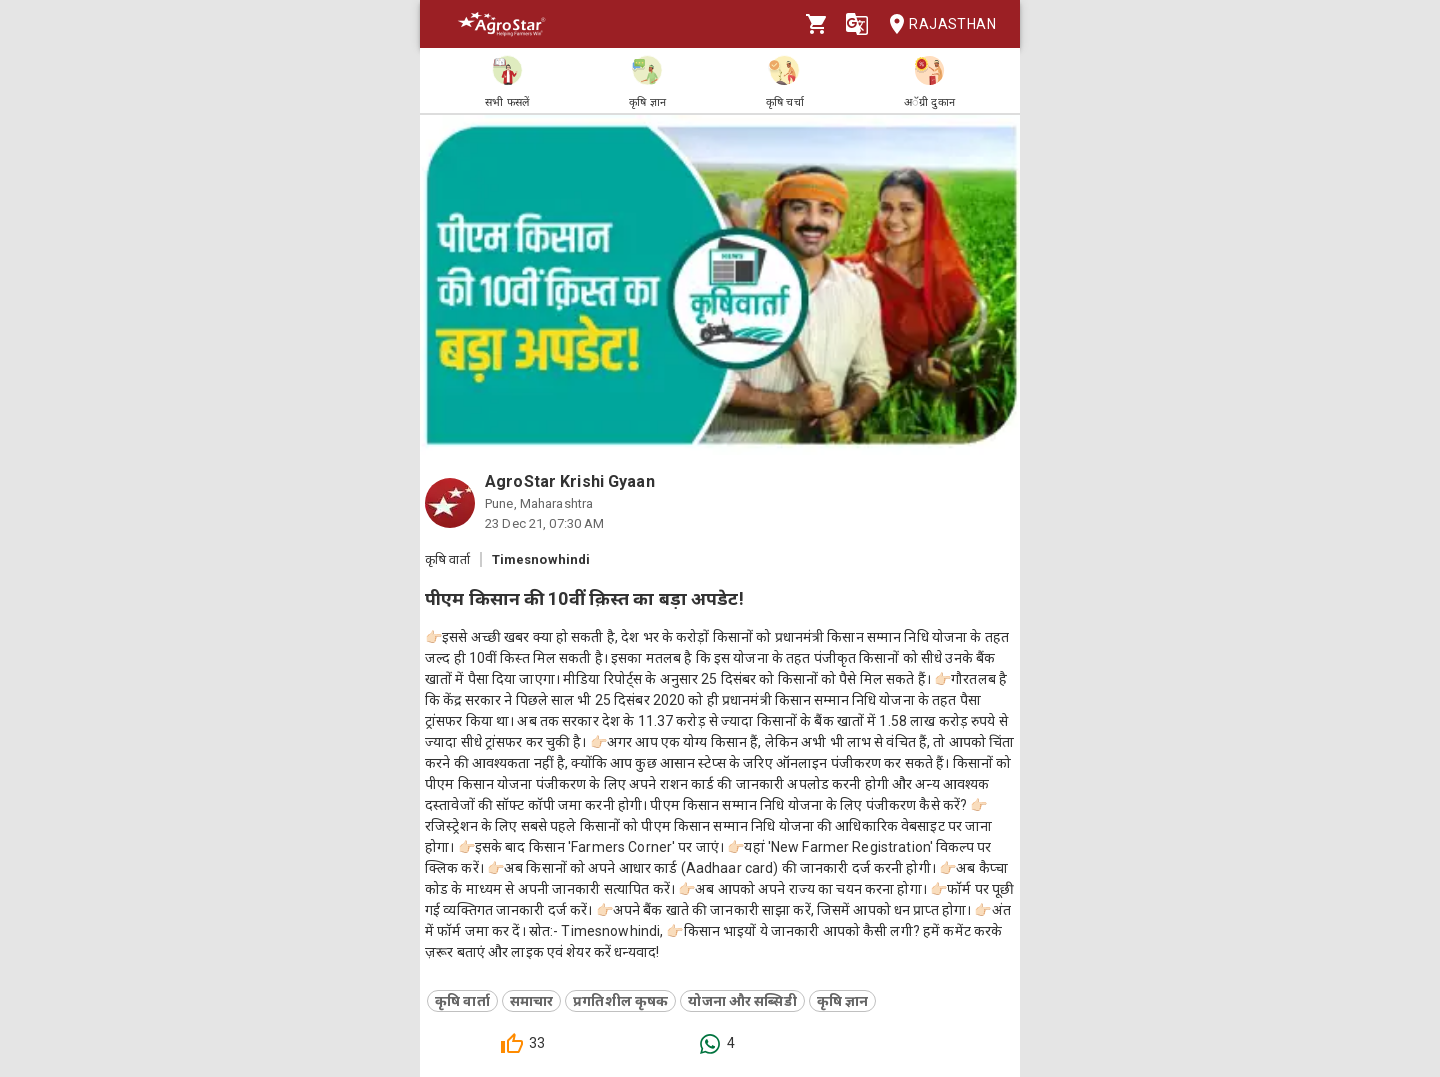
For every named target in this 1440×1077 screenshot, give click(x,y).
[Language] (857, 24)
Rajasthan (936, 24)
